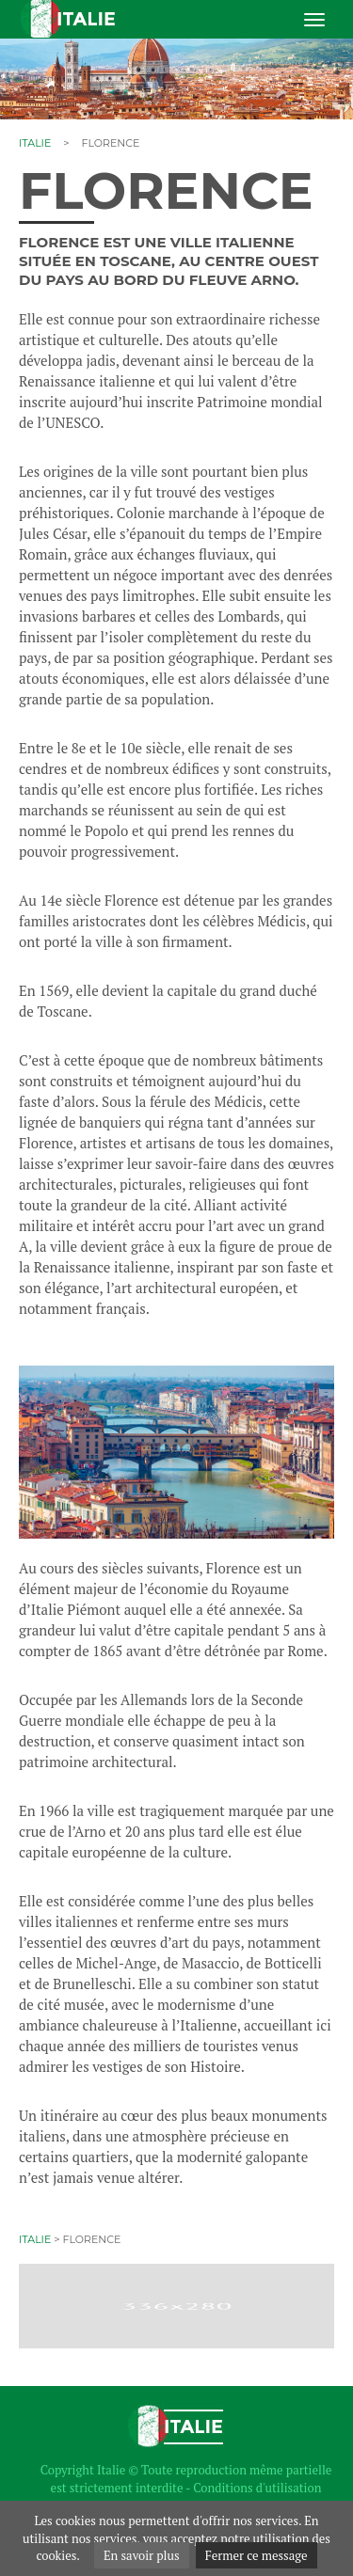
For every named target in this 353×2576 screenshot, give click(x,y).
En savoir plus (142, 2555)
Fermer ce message (256, 2555)
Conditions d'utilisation (257, 2487)
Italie (35, 143)
